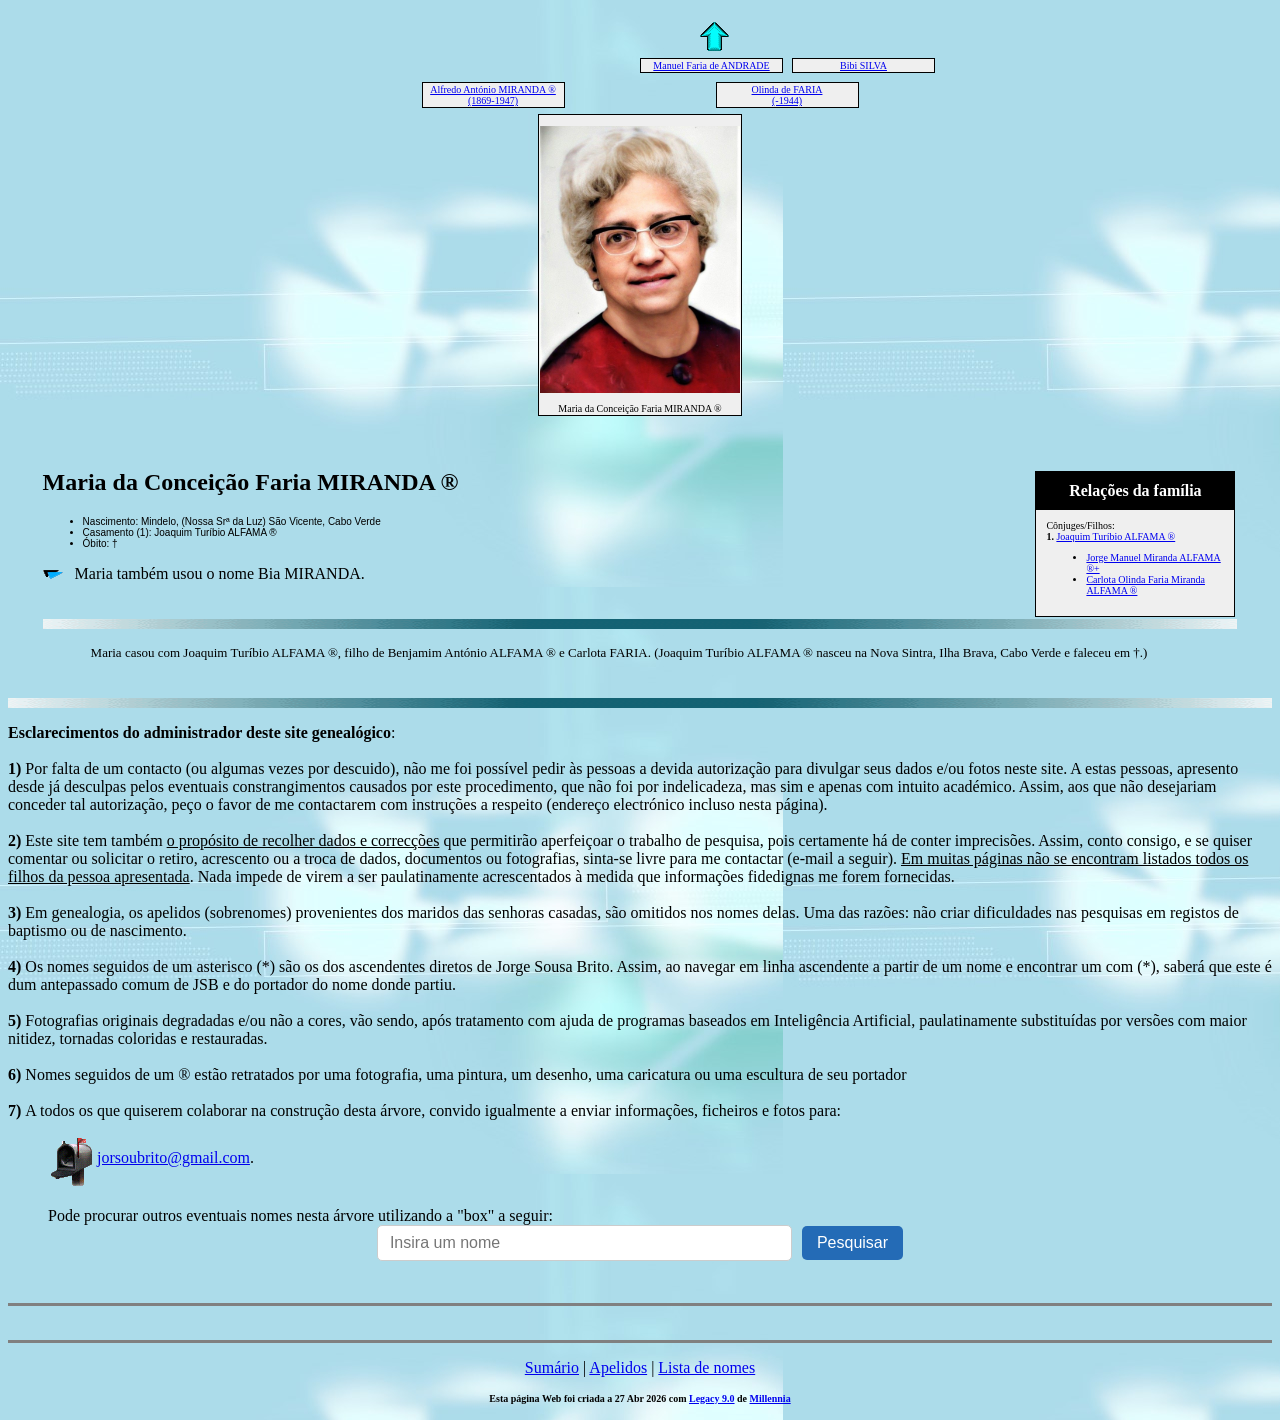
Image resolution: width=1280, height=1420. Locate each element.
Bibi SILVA (863, 65)
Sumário (552, 1367)
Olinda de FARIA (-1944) (787, 95)
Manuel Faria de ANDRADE (711, 65)
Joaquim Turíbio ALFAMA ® (1115, 536)
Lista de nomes (706, 1367)
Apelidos (618, 1367)
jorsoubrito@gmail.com (149, 1157)
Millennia (770, 1398)
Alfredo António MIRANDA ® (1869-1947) (493, 95)
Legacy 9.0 (712, 1398)
